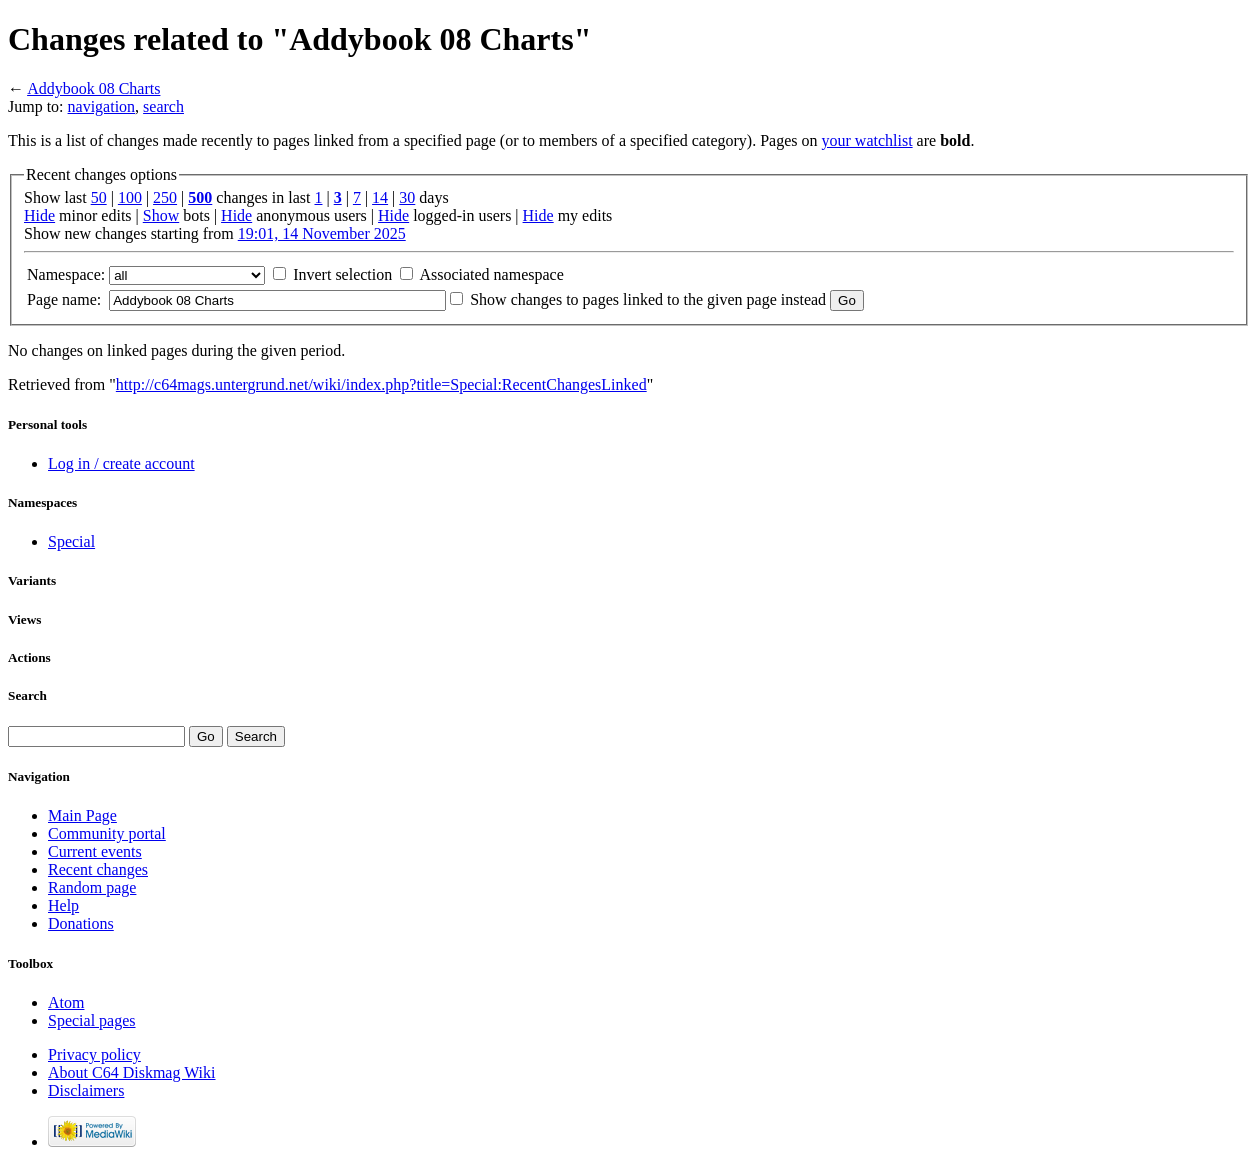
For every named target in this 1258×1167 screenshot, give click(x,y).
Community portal (107, 833)
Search (27, 695)
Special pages (92, 1020)
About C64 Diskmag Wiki (132, 1072)
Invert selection (342, 274)
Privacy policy (94, 1054)
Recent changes (98, 869)
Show (161, 215)
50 (99, 197)
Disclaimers (86, 1090)
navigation (102, 106)
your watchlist (867, 140)
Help (63, 905)
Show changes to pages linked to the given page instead (648, 299)
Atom (66, 1002)
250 (165, 197)
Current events (95, 851)
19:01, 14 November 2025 (322, 233)
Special (71, 541)
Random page (92, 887)
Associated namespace (491, 274)
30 (407, 197)
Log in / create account (121, 463)
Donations (81, 923)
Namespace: (66, 274)
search (163, 106)
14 (380, 197)
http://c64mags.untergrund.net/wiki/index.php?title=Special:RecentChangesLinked (381, 384)
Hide (39, 215)
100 (130, 197)
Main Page (82, 815)
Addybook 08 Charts (93, 88)
